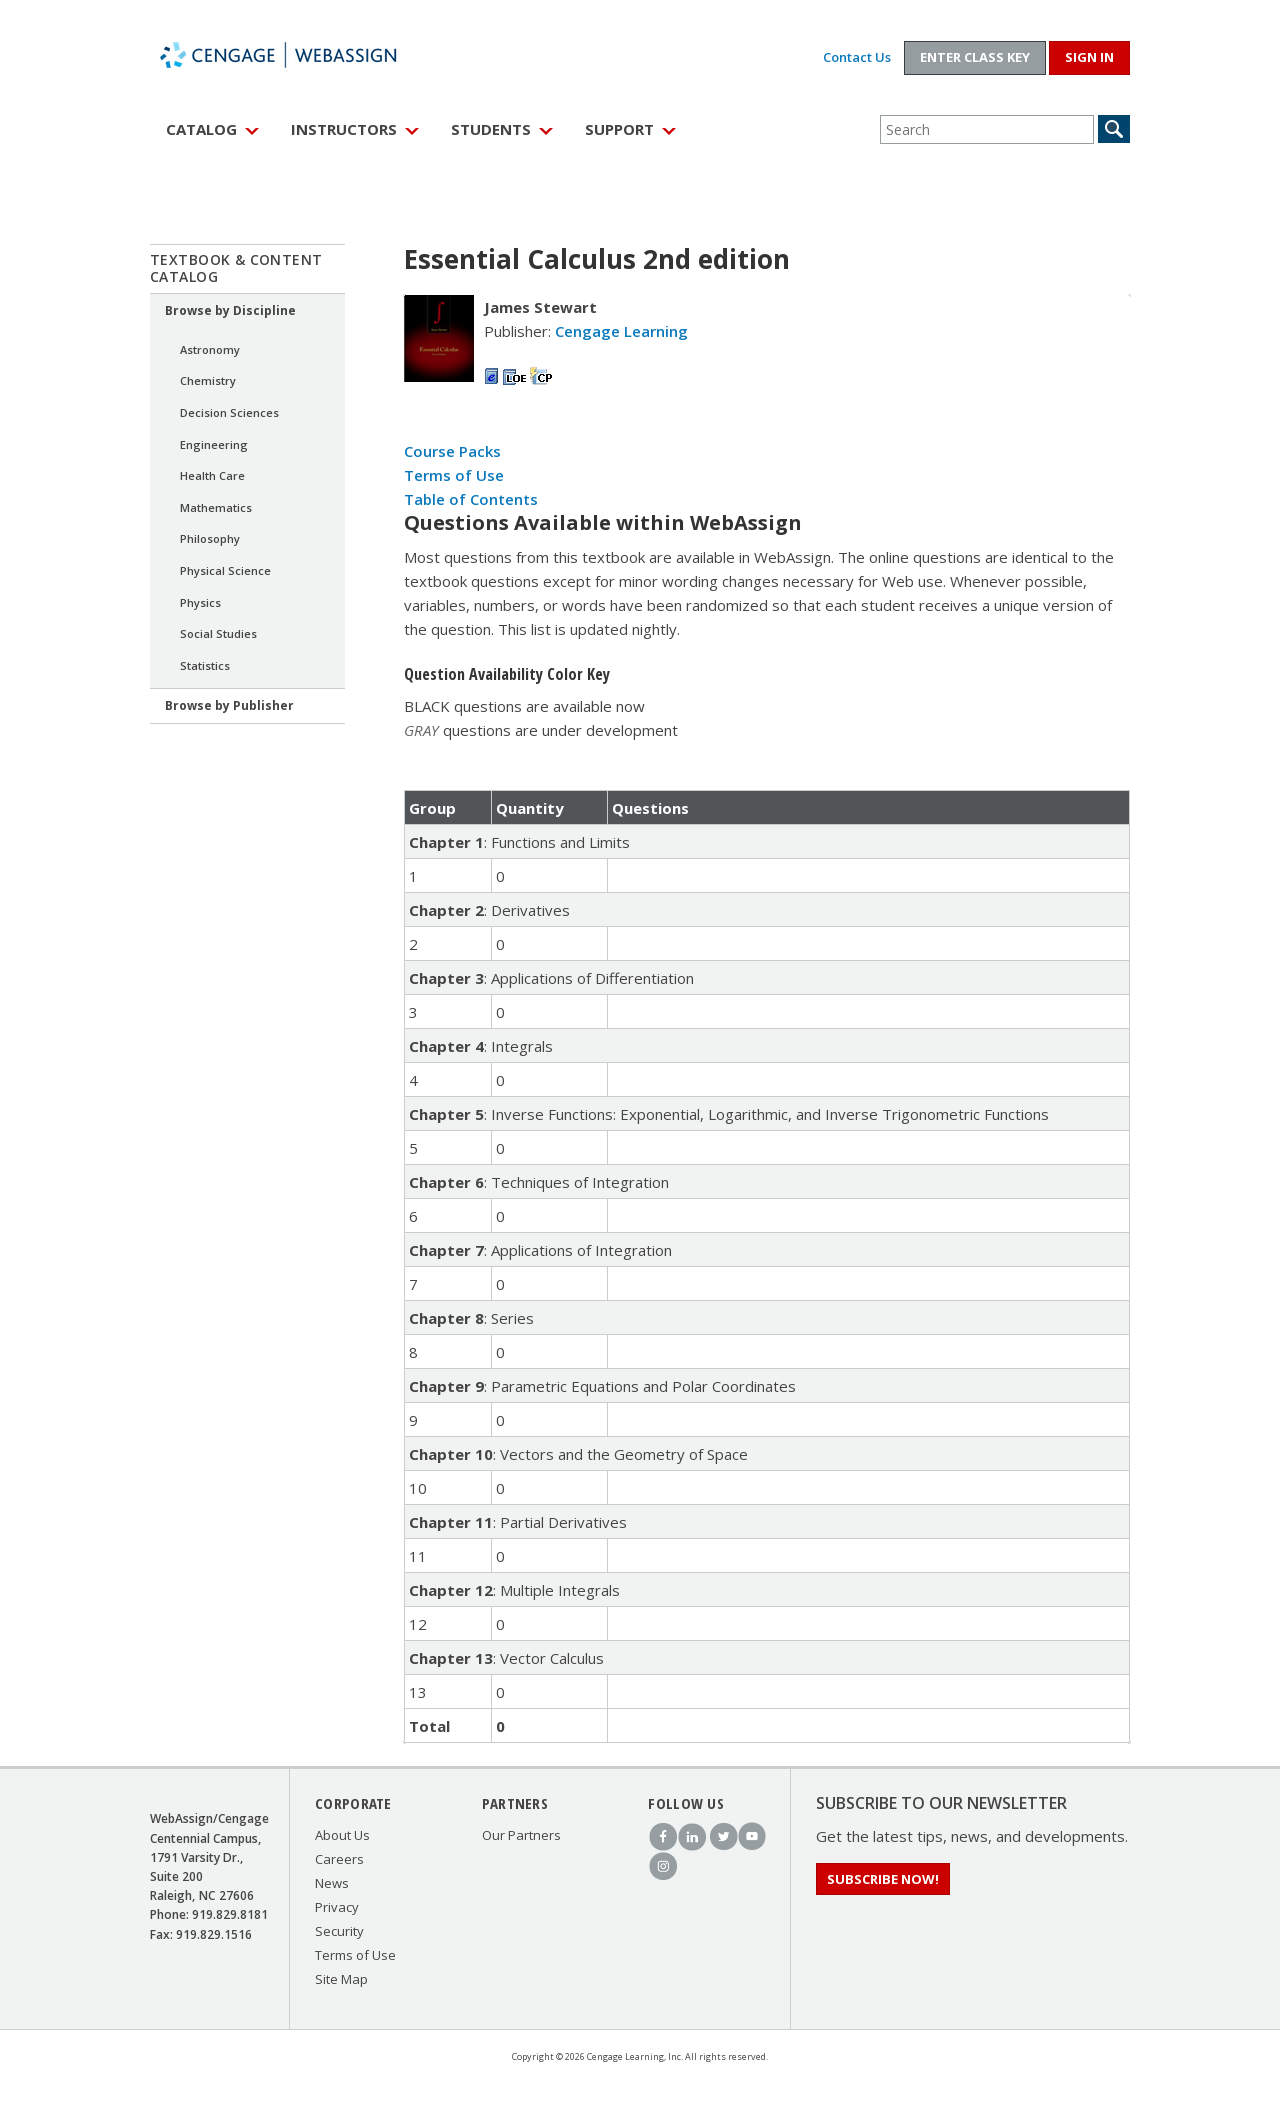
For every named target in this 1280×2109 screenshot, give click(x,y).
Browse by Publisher (229, 705)
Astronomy (210, 349)
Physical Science (225, 570)
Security (339, 1931)
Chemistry (208, 380)
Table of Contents (471, 499)
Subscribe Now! (883, 1879)
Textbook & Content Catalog (236, 268)
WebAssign (300, 55)
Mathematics (216, 507)
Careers (339, 1859)
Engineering (214, 444)
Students (491, 129)
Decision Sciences (229, 412)
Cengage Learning (621, 331)
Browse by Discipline (230, 310)
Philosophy (210, 538)
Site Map (341, 1979)
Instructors (344, 129)
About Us (342, 1835)
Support (619, 129)
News (332, 1883)
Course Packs (452, 451)
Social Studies (218, 633)
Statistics (205, 665)
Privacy (337, 1907)
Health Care (212, 475)
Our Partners (521, 1835)
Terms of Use (454, 475)
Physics (200, 602)
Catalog (201, 129)
